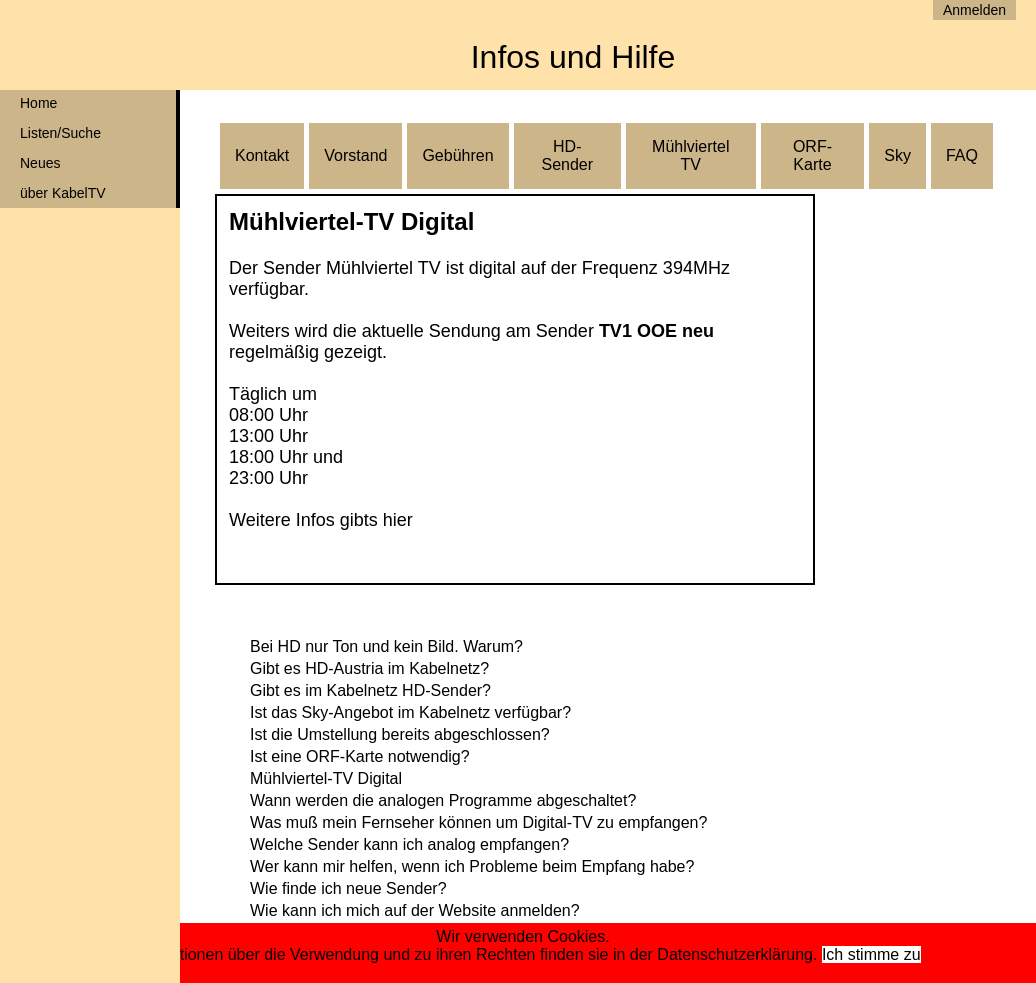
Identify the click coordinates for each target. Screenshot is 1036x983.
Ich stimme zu (871, 954)
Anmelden (974, 10)
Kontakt (262, 155)
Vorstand (355, 155)
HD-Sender (567, 155)
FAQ (962, 155)
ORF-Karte (812, 155)
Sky (897, 155)
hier (398, 520)
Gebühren (457, 155)
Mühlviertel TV (690, 155)
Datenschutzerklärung (735, 954)
